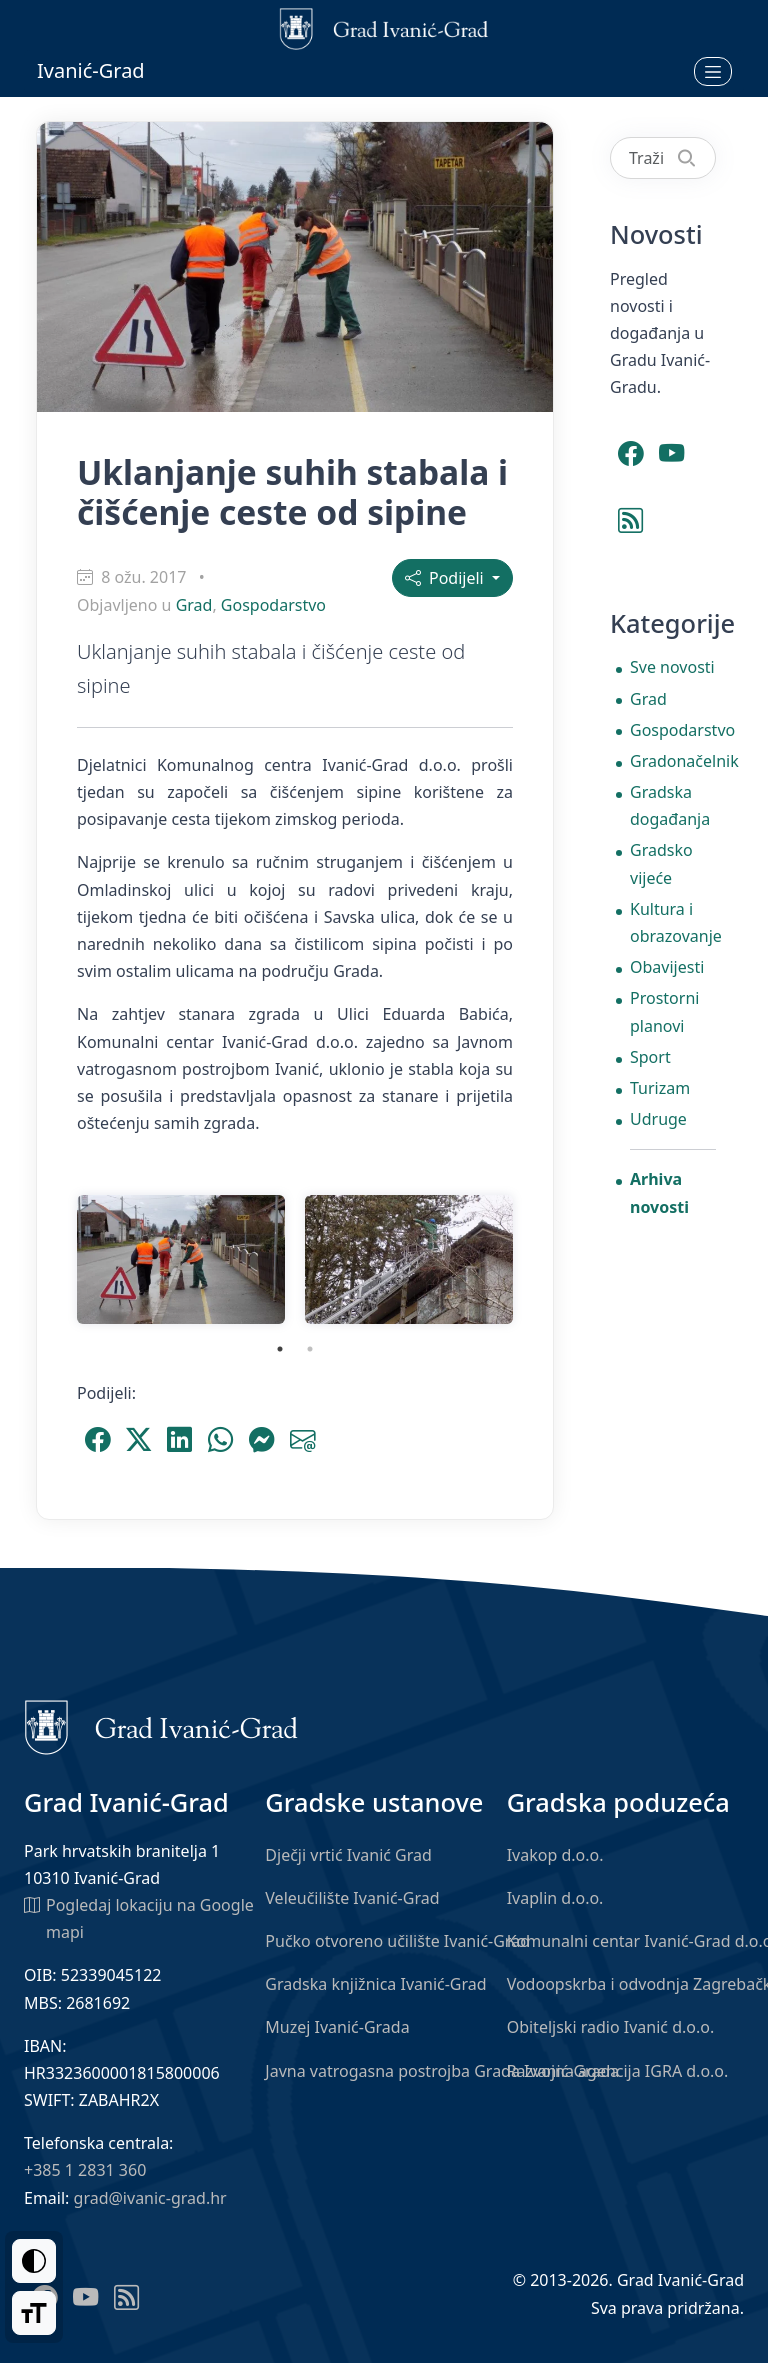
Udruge (658, 1119)
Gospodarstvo (273, 605)
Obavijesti (667, 967)
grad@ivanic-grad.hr (150, 2198)
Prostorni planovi (664, 1011)
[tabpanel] (181, 1259)
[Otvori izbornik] (713, 71)
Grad (194, 605)
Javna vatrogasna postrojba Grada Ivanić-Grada (442, 2071)
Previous (52, 1260)
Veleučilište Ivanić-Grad (352, 1898)
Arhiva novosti (659, 1192)
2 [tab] (310, 1349)
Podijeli (446, 578)
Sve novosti (672, 667)
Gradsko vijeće (661, 863)
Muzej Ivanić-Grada (337, 2027)
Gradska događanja (670, 805)
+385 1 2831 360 (85, 2170)
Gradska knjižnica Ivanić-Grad (375, 1984)
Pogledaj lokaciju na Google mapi (139, 1917)
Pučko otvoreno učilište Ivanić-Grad (397, 1941)
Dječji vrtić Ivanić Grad (348, 1855)
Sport (650, 1057)
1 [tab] (280, 1349)
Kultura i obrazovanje (673, 922)
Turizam (660, 1088)
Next (538, 1260)
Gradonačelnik (673, 761)
